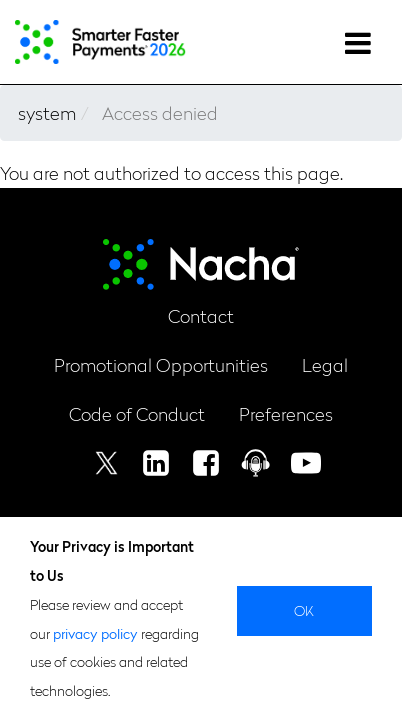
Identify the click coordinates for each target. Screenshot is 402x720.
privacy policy (95, 633)
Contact (201, 315)
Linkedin (156, 463)
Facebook (206, 463)
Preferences (286, 413)
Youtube (306, 463)
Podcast (256, 463)
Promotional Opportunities (161, 364)
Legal (325, 364)
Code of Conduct (137, 413)
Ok (304, 610)
